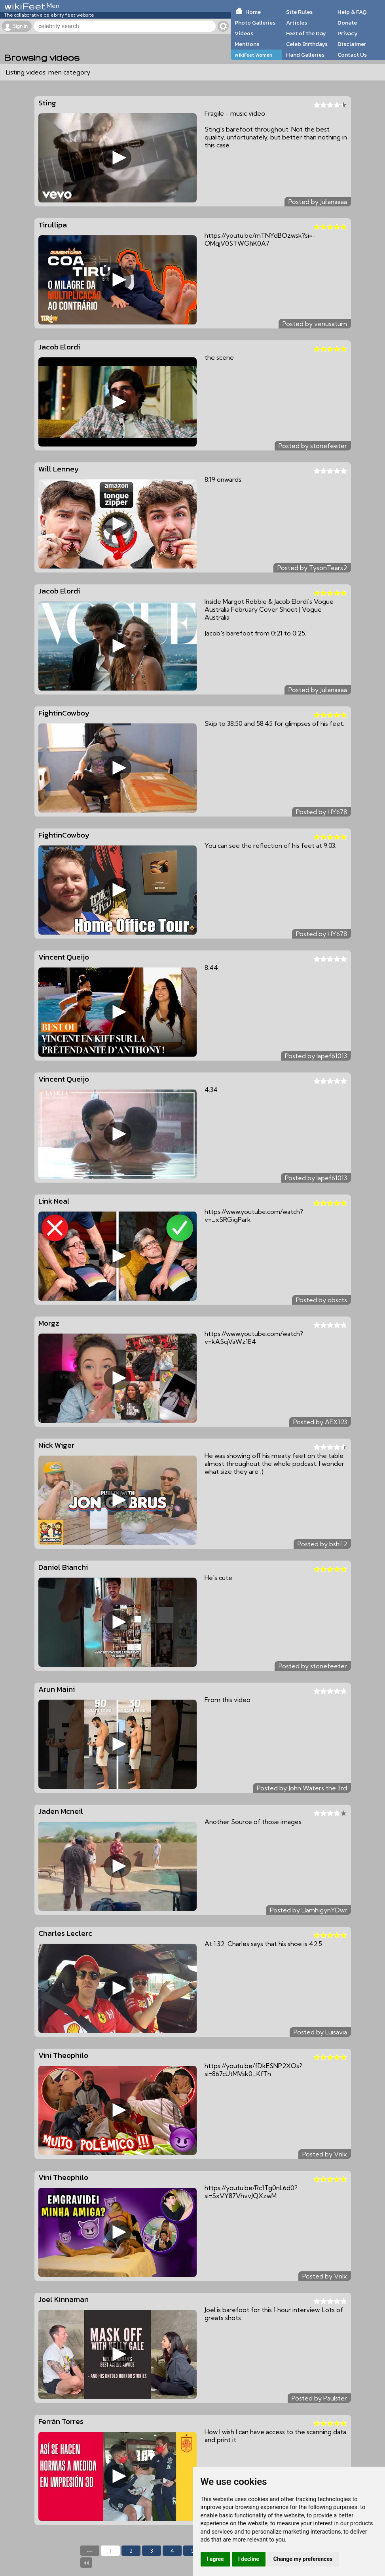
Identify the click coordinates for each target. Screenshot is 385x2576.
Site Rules (299, 12)
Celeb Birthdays (307, 44)
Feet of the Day (306, 33)
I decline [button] (248, 2559)
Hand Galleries (305, 54)
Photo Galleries (255, 22)
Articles (296, 22)
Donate (347, 22)
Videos (244, 33)
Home (253, 12)
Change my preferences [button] (302, 2559)
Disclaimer (352, 44)
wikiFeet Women (253, 55)
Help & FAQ (352, 12)
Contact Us (352, 54)
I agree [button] (215, 2559)
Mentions (247, 44)
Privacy (348, 33)
